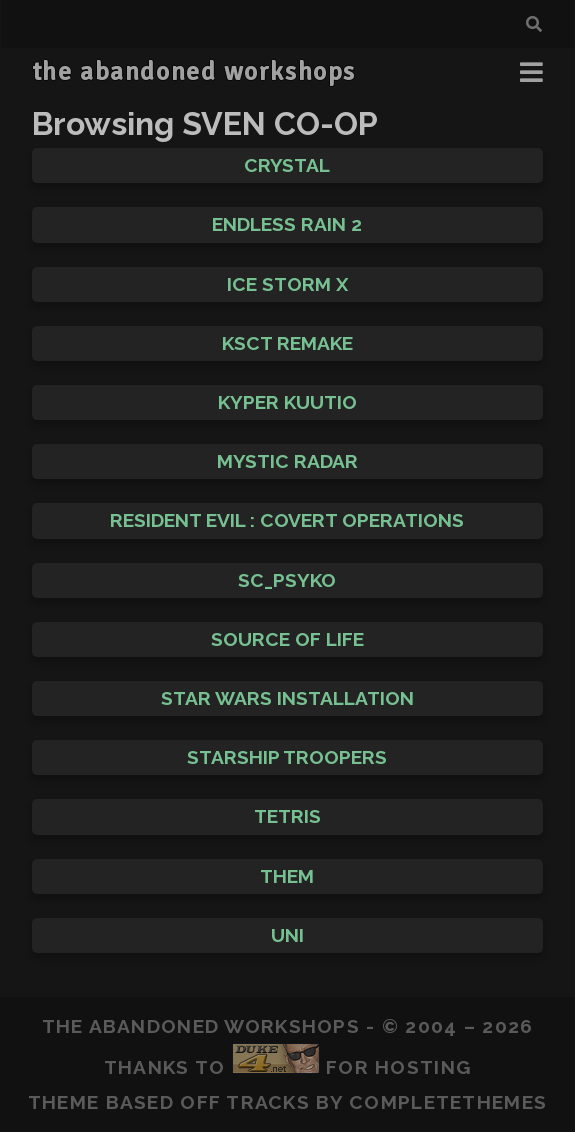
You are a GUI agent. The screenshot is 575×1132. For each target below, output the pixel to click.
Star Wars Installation (287, 698)
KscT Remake (287, 343)
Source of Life (287, 639)
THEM (287, 876)
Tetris (287, 816)
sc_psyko (287, 580)
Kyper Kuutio (287, 402)
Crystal (287, 165)
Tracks (268, 1102)
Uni (287, 935)
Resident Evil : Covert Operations (287, 520)
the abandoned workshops (194, 72)
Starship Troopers (287, 757)
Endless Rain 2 (287, 224)
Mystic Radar (287, 461)
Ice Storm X (287, 284)
